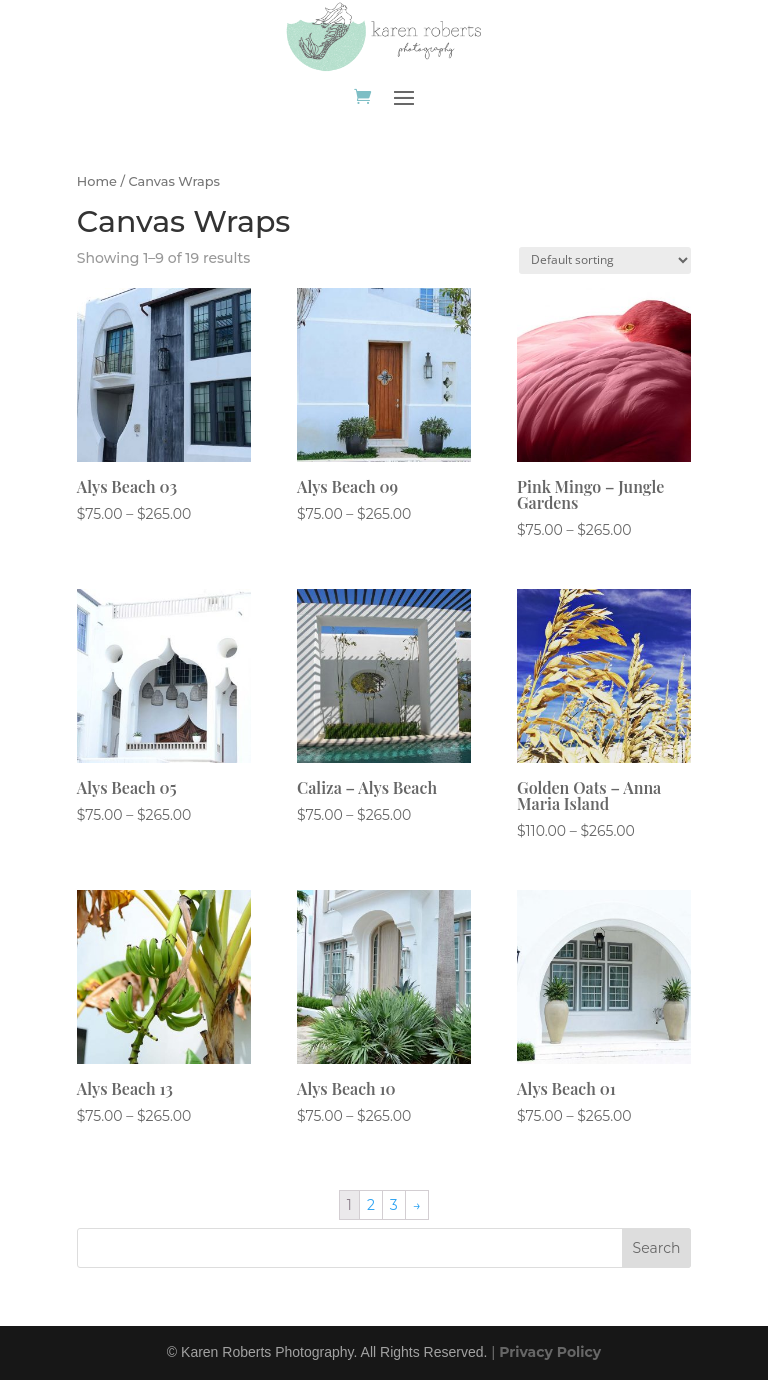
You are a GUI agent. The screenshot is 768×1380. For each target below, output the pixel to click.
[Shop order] (605, 260)
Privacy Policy (550, 1352)
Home (97, 181)
